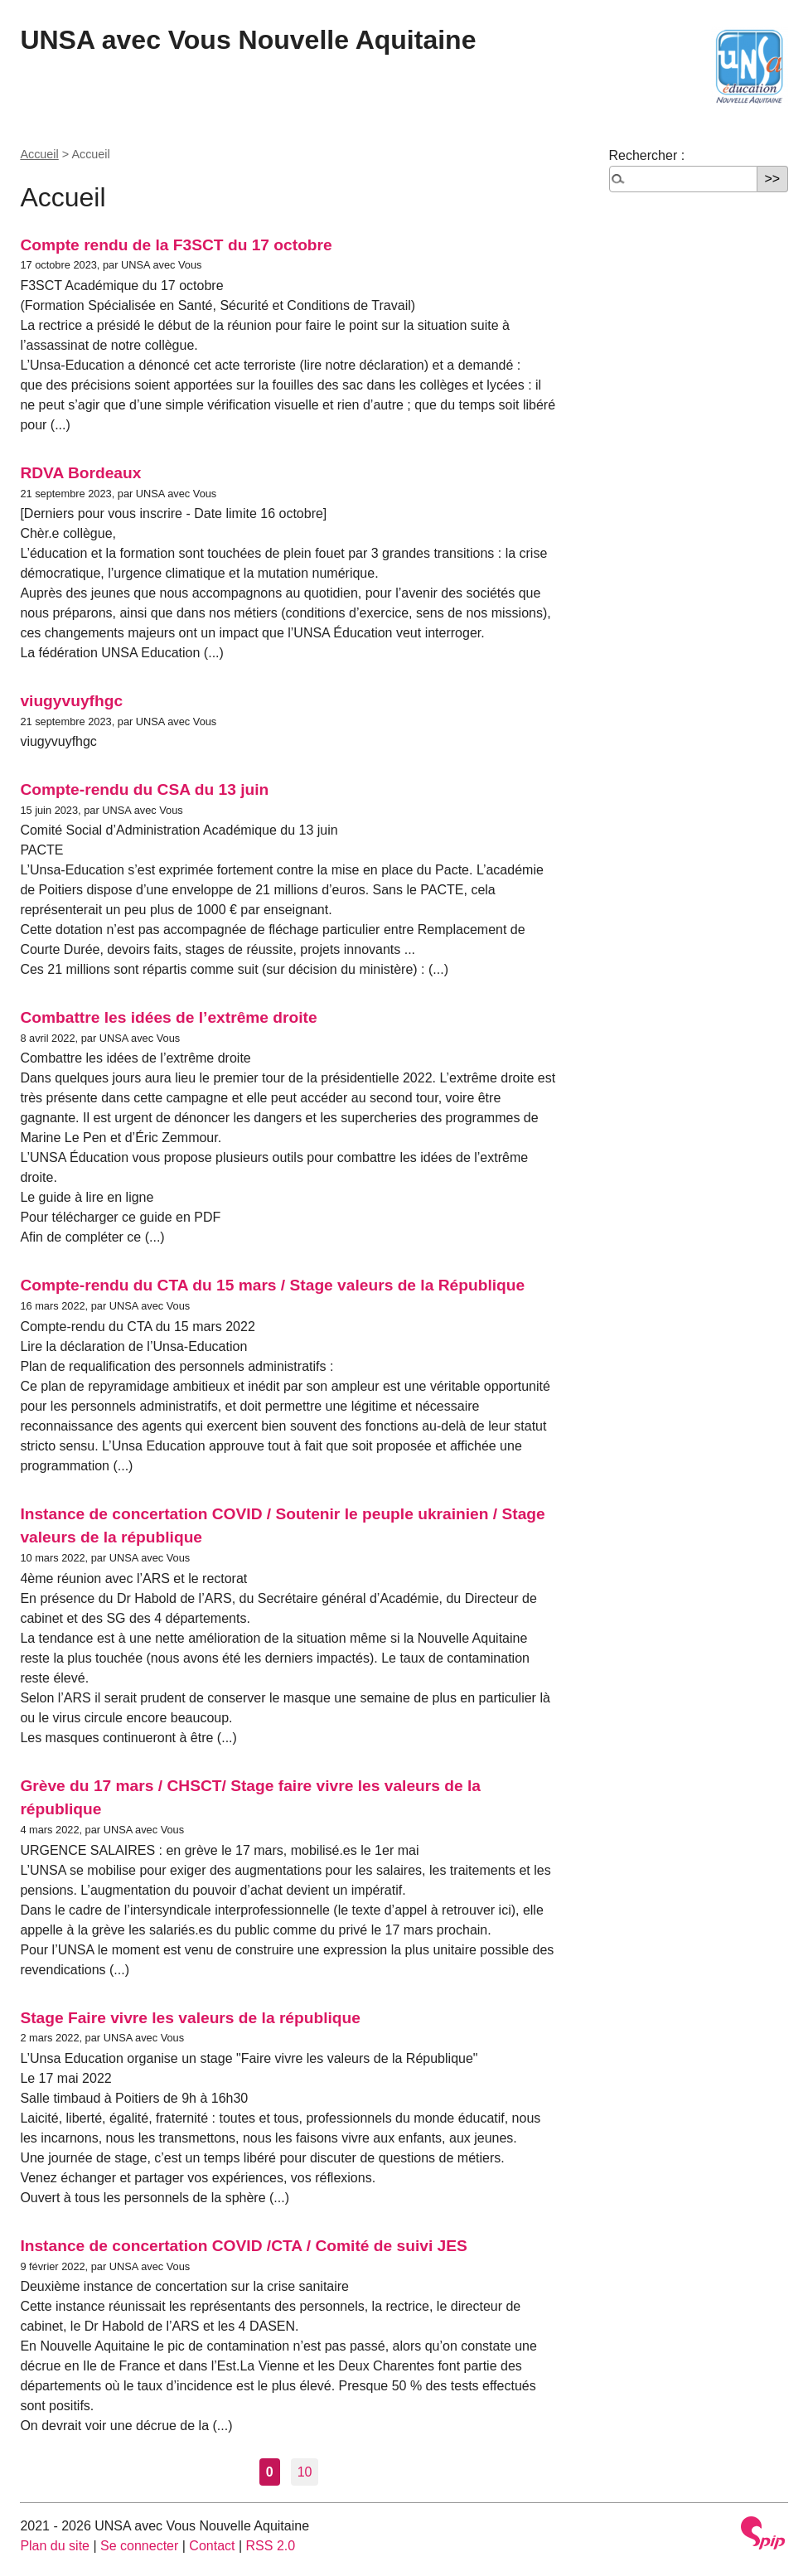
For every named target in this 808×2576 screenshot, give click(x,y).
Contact (212, 2546)
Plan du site (55, 2546)
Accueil (39, 154)
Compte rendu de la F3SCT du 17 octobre (175, 245)
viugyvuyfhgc (71, 700)
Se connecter (139, 2546)
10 (305, 2472)
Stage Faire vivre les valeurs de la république (190, 2017)
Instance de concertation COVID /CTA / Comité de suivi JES (243, 2245)
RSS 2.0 (271, 2546)
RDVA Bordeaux (80, 473)
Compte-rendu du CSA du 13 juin (144, 789)
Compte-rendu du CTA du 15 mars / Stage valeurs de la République (272, 1285)
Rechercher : (647, 155)
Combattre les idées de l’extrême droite (168, 1017)
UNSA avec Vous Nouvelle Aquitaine (248, 40)
